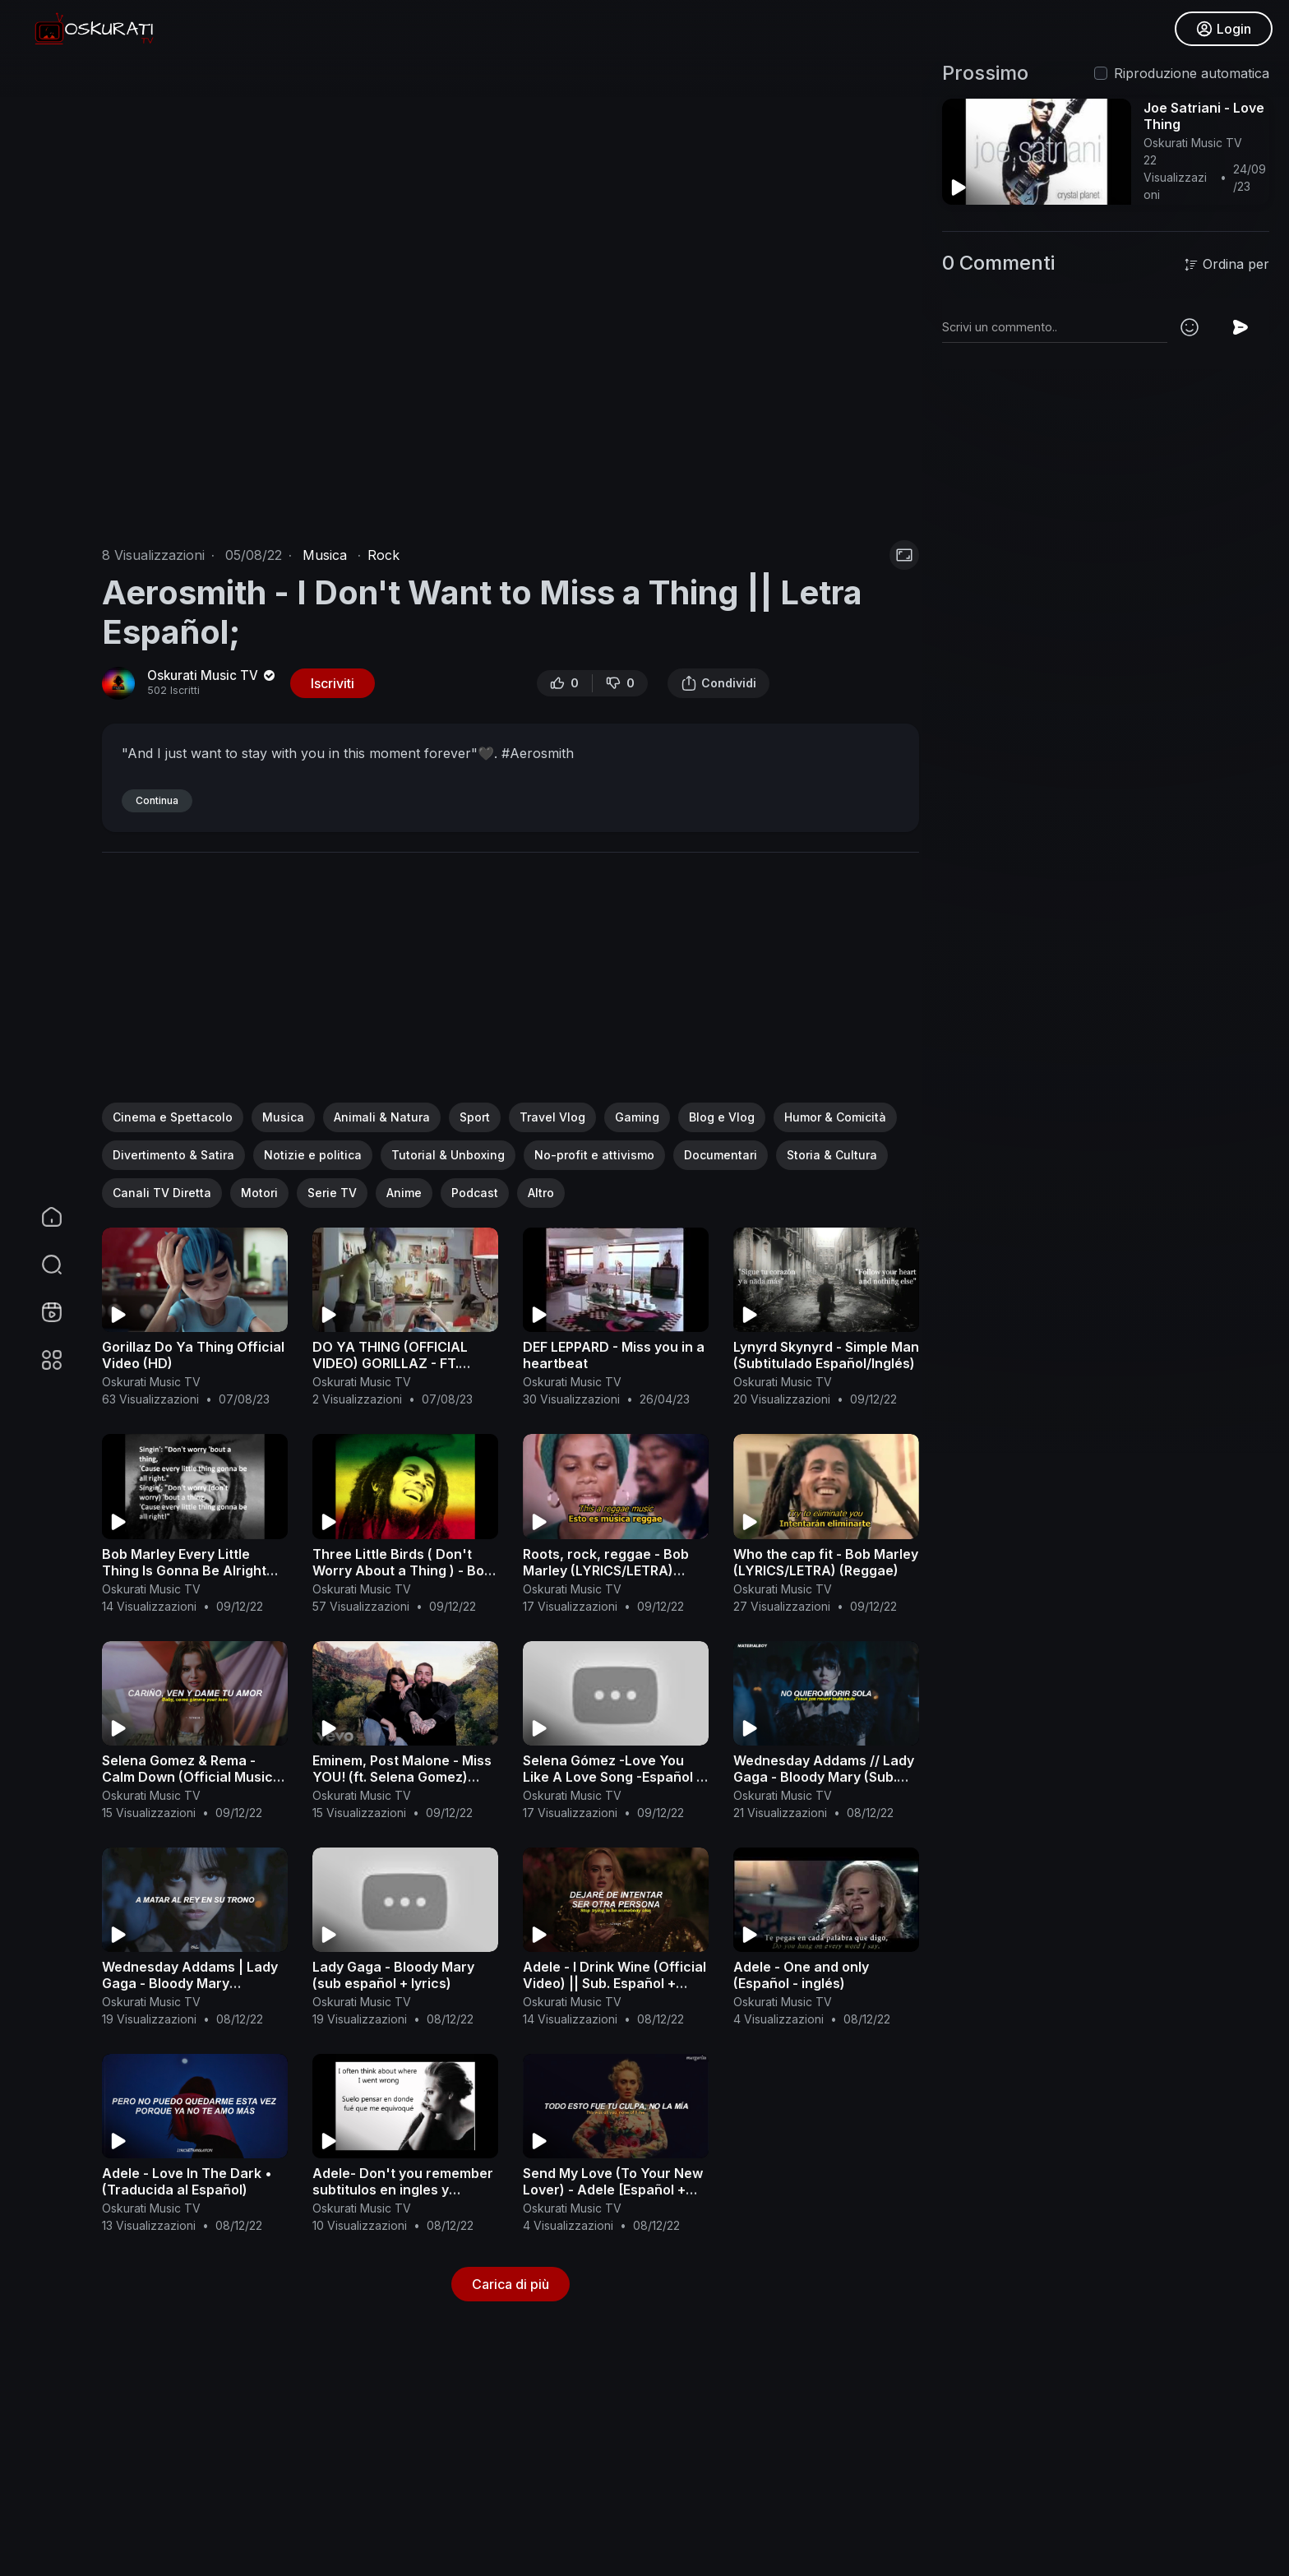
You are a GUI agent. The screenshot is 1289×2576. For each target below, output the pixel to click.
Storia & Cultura (832, 1155)
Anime (404, 1193)
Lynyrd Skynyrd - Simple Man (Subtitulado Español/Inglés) (826, 1355)
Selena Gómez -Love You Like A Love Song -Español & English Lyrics (614, 1776)
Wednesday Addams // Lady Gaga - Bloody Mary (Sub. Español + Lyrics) (823, 1776)
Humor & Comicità (835, 1117)
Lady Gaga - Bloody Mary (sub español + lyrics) (393, 1975)
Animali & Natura (382, 1117)
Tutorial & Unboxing (448, 1155)
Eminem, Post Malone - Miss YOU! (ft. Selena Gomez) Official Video (402, 1776)
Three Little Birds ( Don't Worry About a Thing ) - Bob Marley (402, 1570)
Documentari (720, 1155)
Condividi (718, 683)
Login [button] (1223, 29)
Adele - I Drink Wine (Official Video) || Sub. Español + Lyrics (614, 1983)
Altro (541, 1193)
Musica (325, 555)
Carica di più (510, 2284)
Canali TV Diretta (162, 1193)
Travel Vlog (552, 1117)
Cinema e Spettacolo (173, 1117)
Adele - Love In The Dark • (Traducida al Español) (187, 2181)
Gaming (637, 1117)
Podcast (474, 1193)
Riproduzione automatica (1191, 73)
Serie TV (332, 1193)
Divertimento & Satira (173, 1155)
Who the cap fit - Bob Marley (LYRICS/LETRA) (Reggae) (825, 1562)
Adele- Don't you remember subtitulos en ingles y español (402, 2189)
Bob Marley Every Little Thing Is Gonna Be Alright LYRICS (184, 1570)
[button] (41, 1264)
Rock (383, 555)
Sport (475, 1117)
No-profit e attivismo (594, 1155)
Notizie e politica (313, 1155)
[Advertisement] (510, 987)
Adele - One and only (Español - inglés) (801, 1975)
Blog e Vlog (722, 1117)
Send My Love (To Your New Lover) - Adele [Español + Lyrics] (613, 2189)
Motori (259, 1193)
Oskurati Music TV (212, 675)
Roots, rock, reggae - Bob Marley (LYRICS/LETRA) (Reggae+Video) (606, 1570)
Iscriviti (332, 683)
